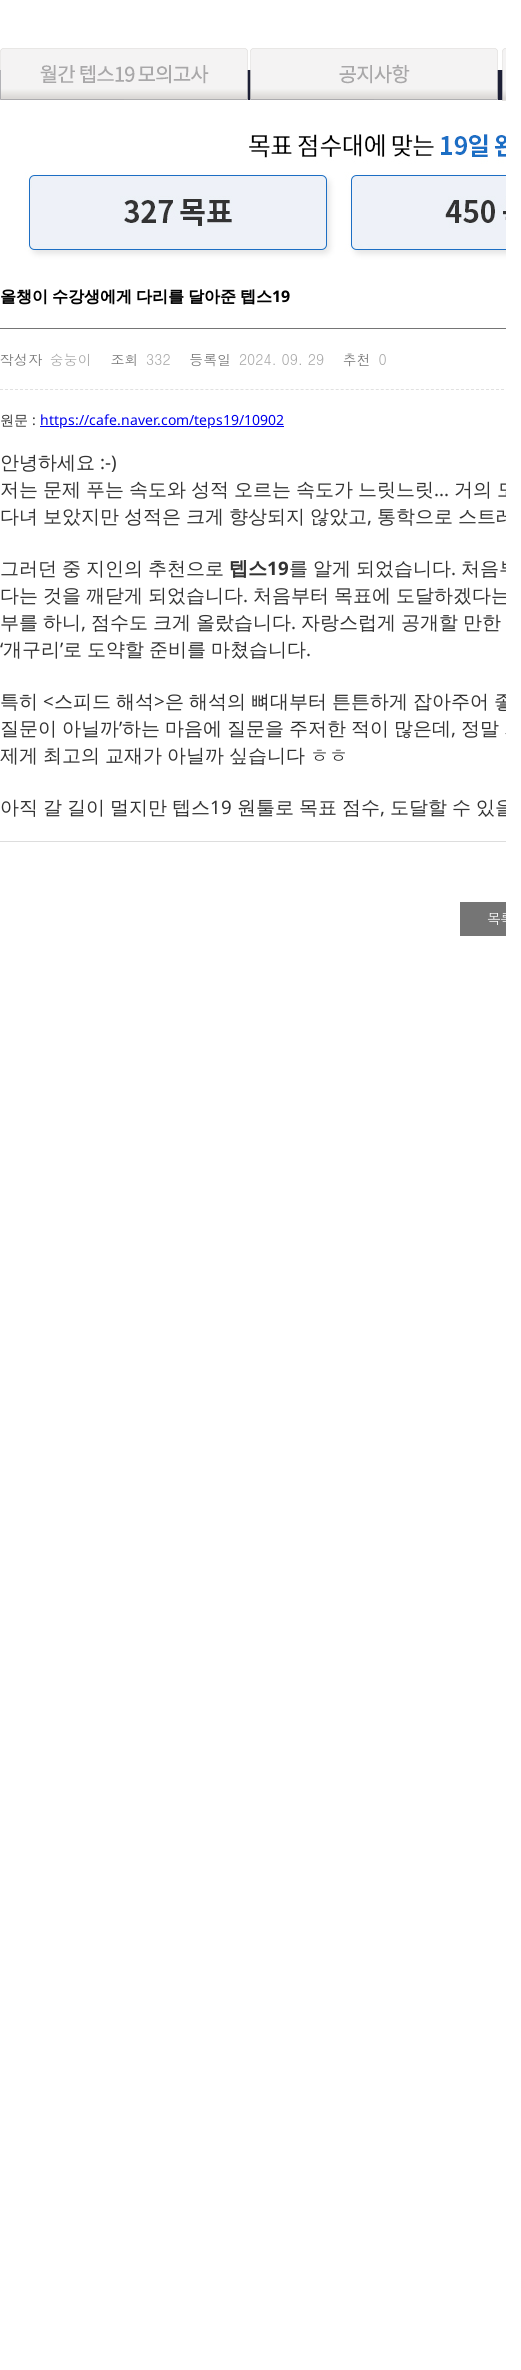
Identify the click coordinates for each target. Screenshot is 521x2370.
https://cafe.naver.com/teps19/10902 (162, 419)
